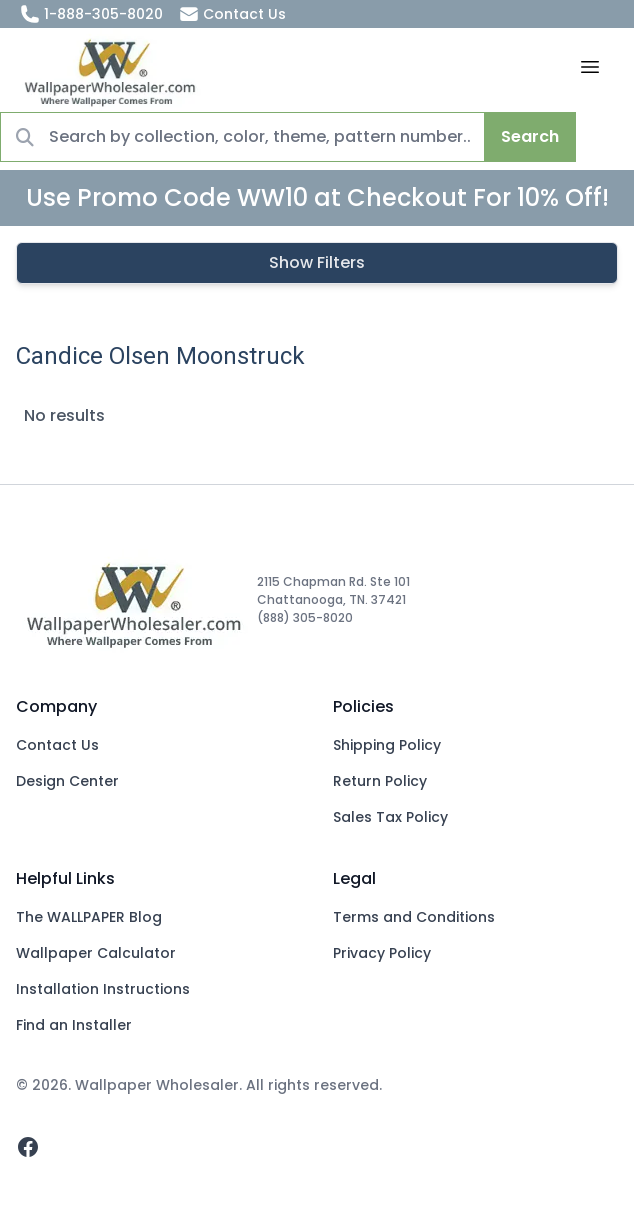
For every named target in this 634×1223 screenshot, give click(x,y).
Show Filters (317, 262)
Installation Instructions (103, 989)
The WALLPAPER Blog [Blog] (89, 917)
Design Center (67, 781)
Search (530, 136)
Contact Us (232, 14)
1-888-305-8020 (91, 14)
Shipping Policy (387, 745)
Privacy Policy (382, 953)
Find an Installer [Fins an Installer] (74, 1025)
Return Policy (380, 781)
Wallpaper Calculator (96, 953)
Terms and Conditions (414, 917)
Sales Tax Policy (390, 817)
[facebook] (28, 1147)
